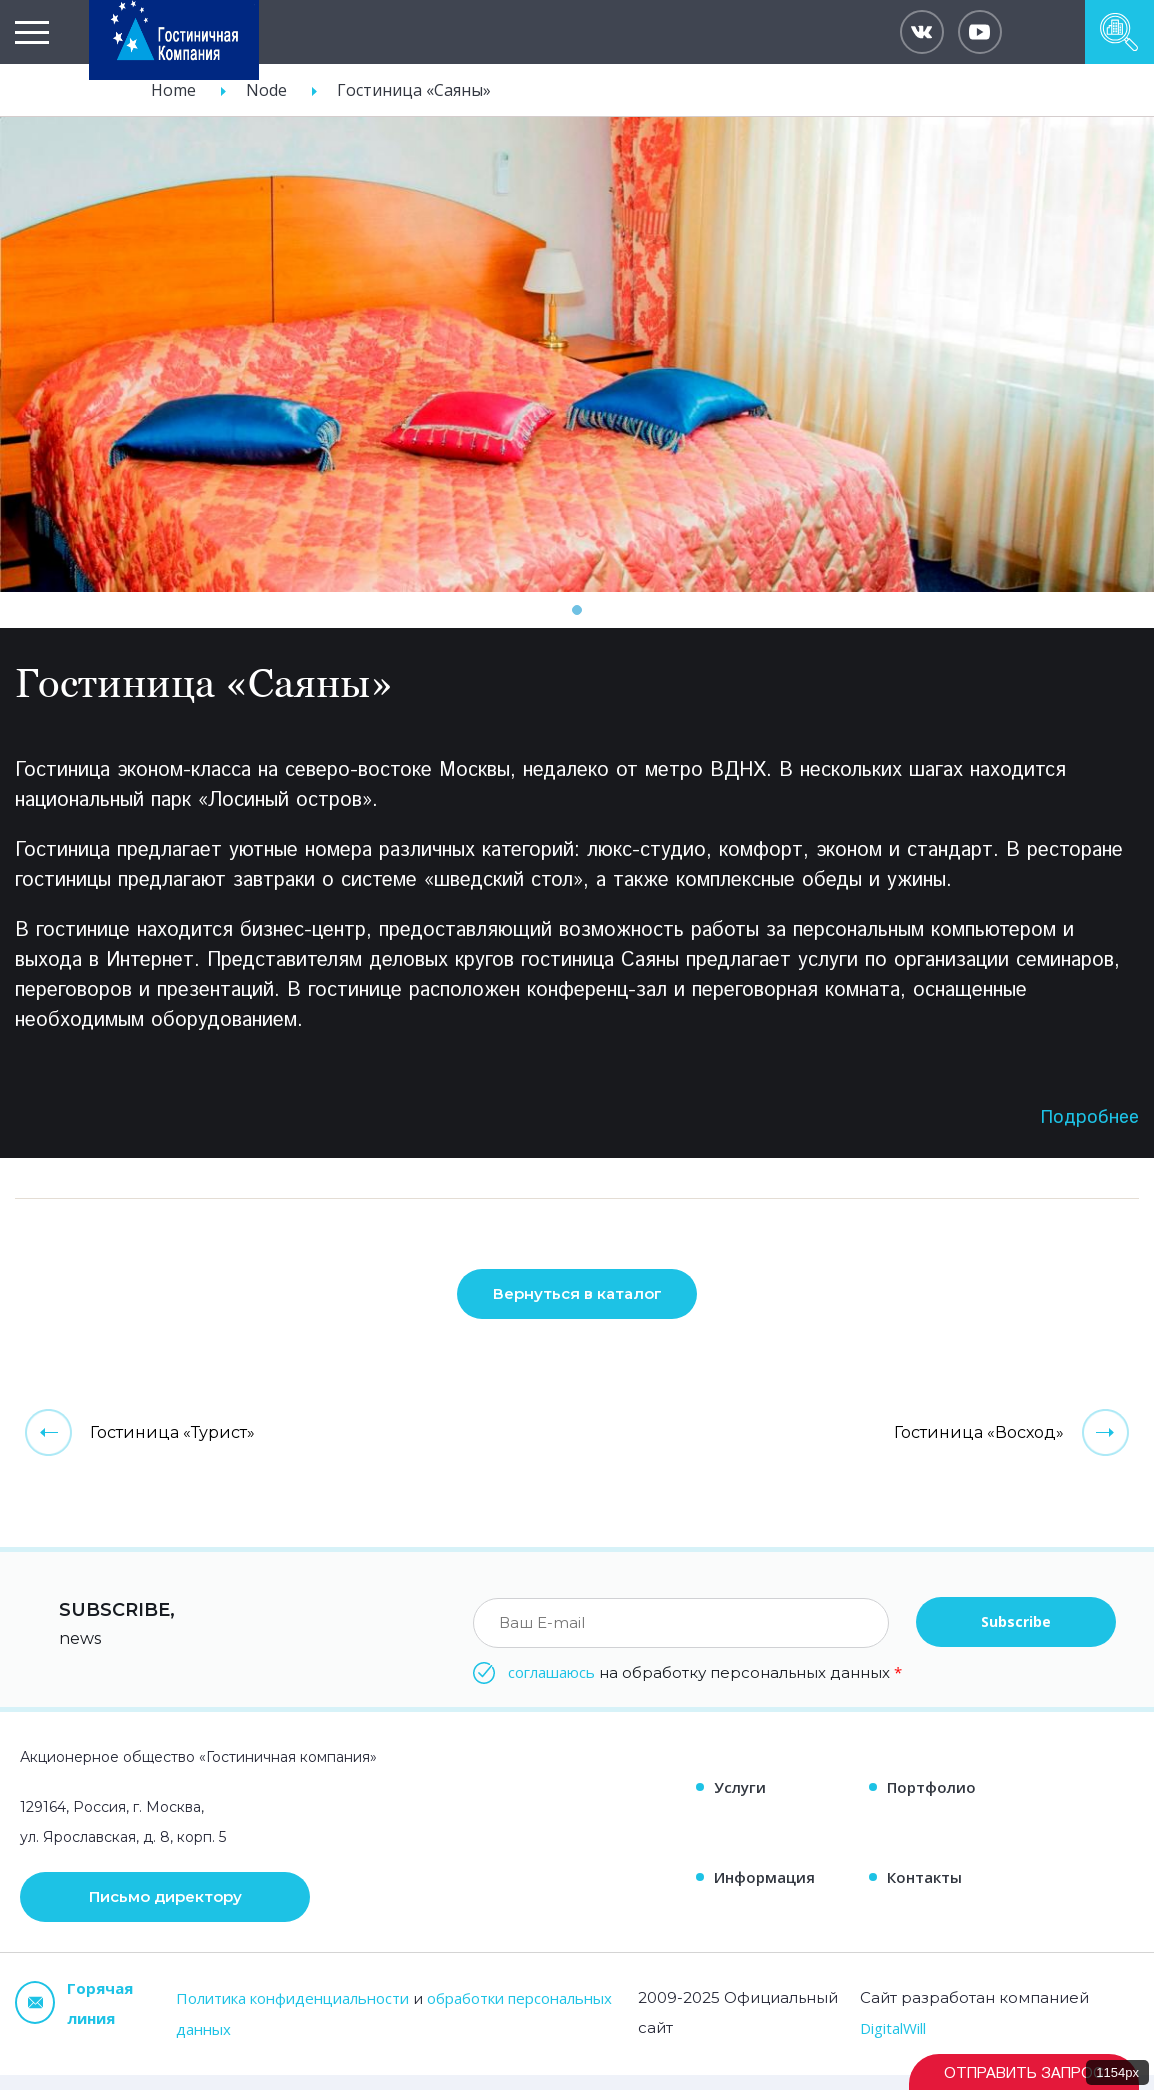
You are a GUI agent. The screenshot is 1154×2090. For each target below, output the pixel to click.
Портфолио (931, 1802)
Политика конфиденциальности (292, 2013)
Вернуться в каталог (577, 1309)
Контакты (924, 1892)
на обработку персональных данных (705, 1687)
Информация (764, 1892)
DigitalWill (893, 2043)
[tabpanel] (577, 354)
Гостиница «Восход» (979, 1447)
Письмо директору (165, 1912)
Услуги (740, 1802)
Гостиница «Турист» (172, 1447)
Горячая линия (74, 2018)
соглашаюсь (551, 1687)
